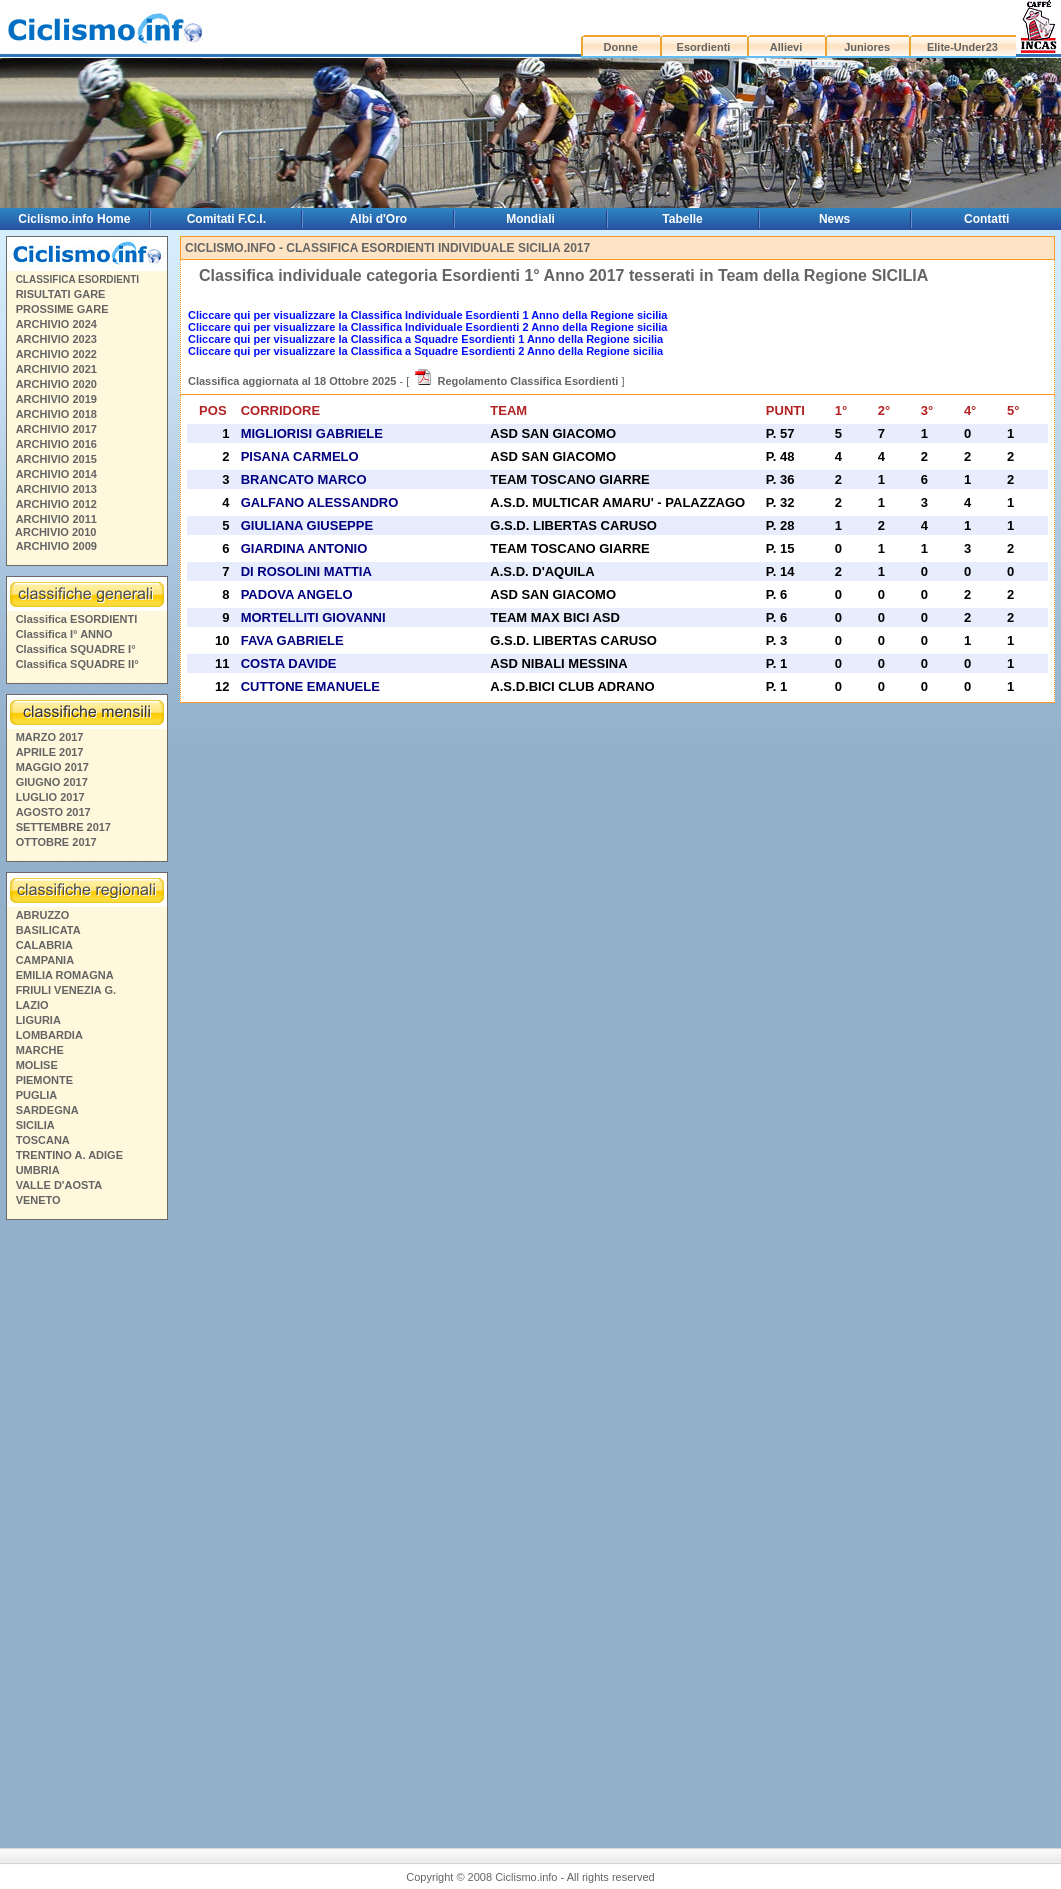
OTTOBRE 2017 (56, 842)
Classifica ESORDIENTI (77, 619)
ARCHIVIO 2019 (56, 399)
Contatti (986, 219)
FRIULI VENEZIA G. (66, 990)
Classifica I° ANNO (64, 634)
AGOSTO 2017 (53, 812)
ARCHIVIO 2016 (56, 444)
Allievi (786, 47)
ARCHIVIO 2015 (56, 459)
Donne (621, 47)
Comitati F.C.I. (226, 219)
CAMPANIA (45, 960)
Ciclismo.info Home (74, 219)
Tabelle (682, 219)
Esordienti (704, 47)
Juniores (867, 47)
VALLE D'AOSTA (59, 1185)
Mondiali (530, 219)
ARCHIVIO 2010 (55, 532)
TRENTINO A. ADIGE (69, 1155)
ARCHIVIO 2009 (56, 546)
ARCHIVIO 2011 (56, 519)
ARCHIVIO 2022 (56, 354)
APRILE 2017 (50, 752)
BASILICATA (48, 930)
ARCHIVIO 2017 (56, 429)
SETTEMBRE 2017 (63, 827)
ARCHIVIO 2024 (56, 324)
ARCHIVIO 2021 (56, 369)
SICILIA (35, 1125)
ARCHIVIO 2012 (56, 504)
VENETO (38, 1200)
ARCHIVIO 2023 (56, 339)
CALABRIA (44, 945)
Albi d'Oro (379, 219)
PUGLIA (37, 1095)
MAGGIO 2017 (52, 767)
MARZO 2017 (50, 737)
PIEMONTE (44, 1080)
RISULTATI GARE (61, 294)
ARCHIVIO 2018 (56, 414)
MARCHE (40, 1050)
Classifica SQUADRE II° (77, 664)
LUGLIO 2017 (50, 797)
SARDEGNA (47, 1110)
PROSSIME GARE (62, 309)
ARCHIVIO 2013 (56, 489)
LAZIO (32, 1005)
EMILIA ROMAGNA (65, 975)
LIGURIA (38, 1020)
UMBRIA (38, 1170)
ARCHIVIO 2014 (56, 474)
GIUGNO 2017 (52, 782)
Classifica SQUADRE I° (76, 649)
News (834, 219)
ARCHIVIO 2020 (56, 384)
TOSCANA (43, 1140)
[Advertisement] (86, 1520)
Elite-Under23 (962, 47)
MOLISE (37, 1065)
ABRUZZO (43, 915)
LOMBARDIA (49, 1035)
